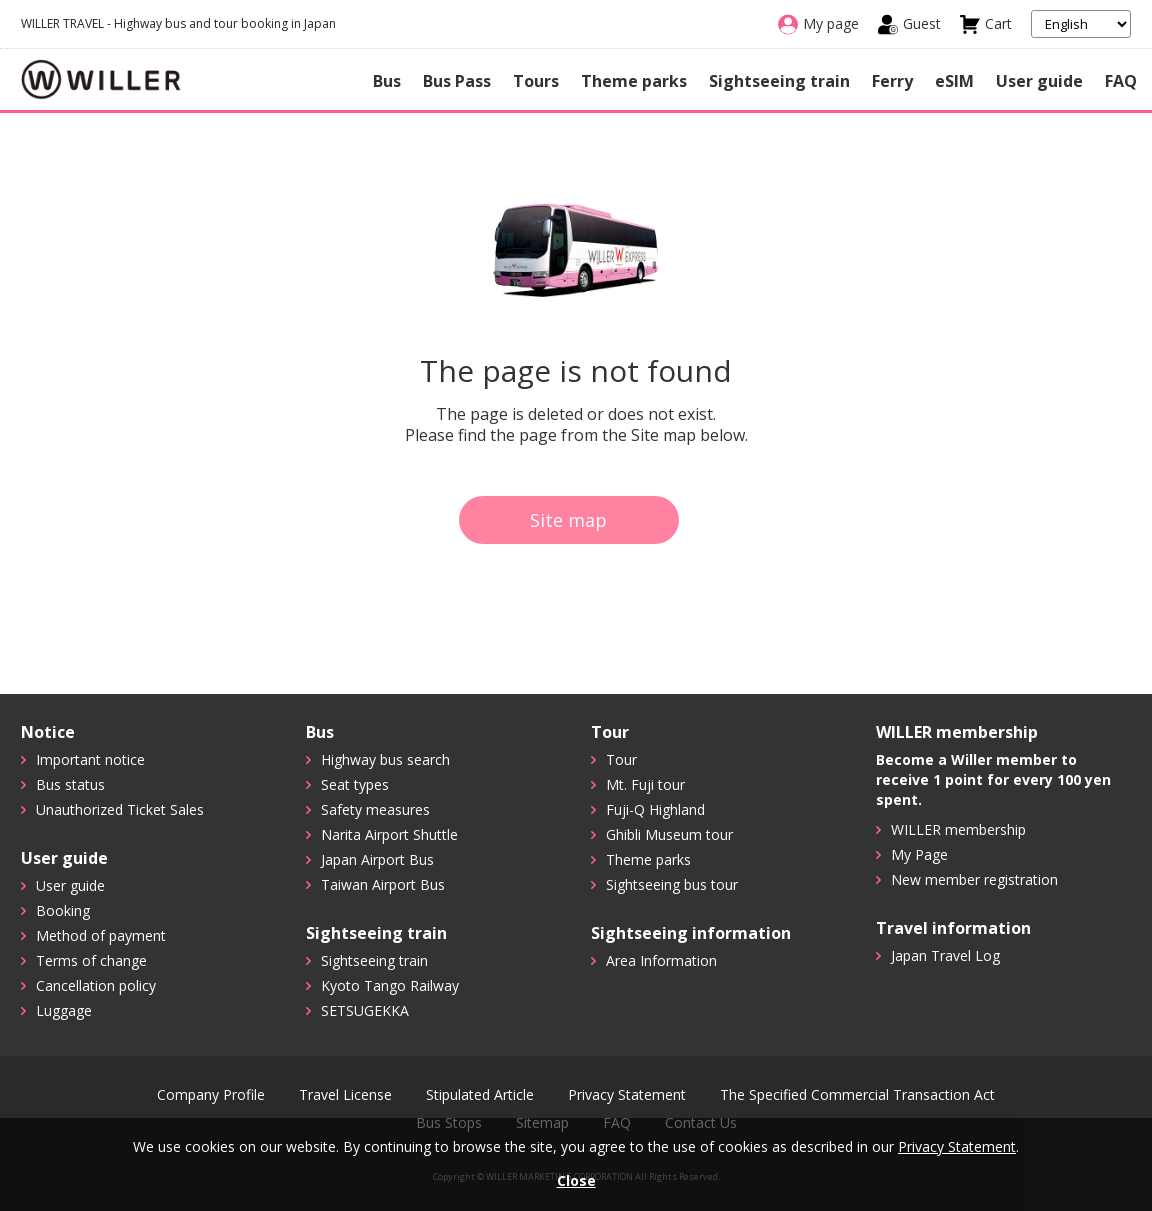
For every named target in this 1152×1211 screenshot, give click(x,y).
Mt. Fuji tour (645, 784)
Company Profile (211, 1095)
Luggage (64, 1010)
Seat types (355, 784)
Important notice (90, 759)
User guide (1039, 81)
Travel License (345, 1095)
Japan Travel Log (945, 955)
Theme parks (634, 81)
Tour (621, 759)
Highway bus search (385, 759)
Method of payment (101, 935)
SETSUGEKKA (365, 1010)
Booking (63, 910)
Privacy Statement (627, 1095)
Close (576, 1180)
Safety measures (375, 809)
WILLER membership (958, 829)
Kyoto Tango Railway (390, 985)
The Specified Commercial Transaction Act (857, 1095)
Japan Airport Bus (377, 859)
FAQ (1121, 81)
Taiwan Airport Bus (383, 884)
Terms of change (91, 960)
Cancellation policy (96, 985)
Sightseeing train (779, 81)
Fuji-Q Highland (655, 809)
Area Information (661, 960)
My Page (919, 854)
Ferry (892, 81)
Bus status (70, 784)
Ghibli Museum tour (669, 834)
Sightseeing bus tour (672, 884)
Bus (387, 81)
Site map (568, 520)
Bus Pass (457, 81)
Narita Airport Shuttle (389, 834)
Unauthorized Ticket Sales (120, 809)
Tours (536, 81)
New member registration (974, 879)
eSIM (954, 81)
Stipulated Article (480, 1095)
